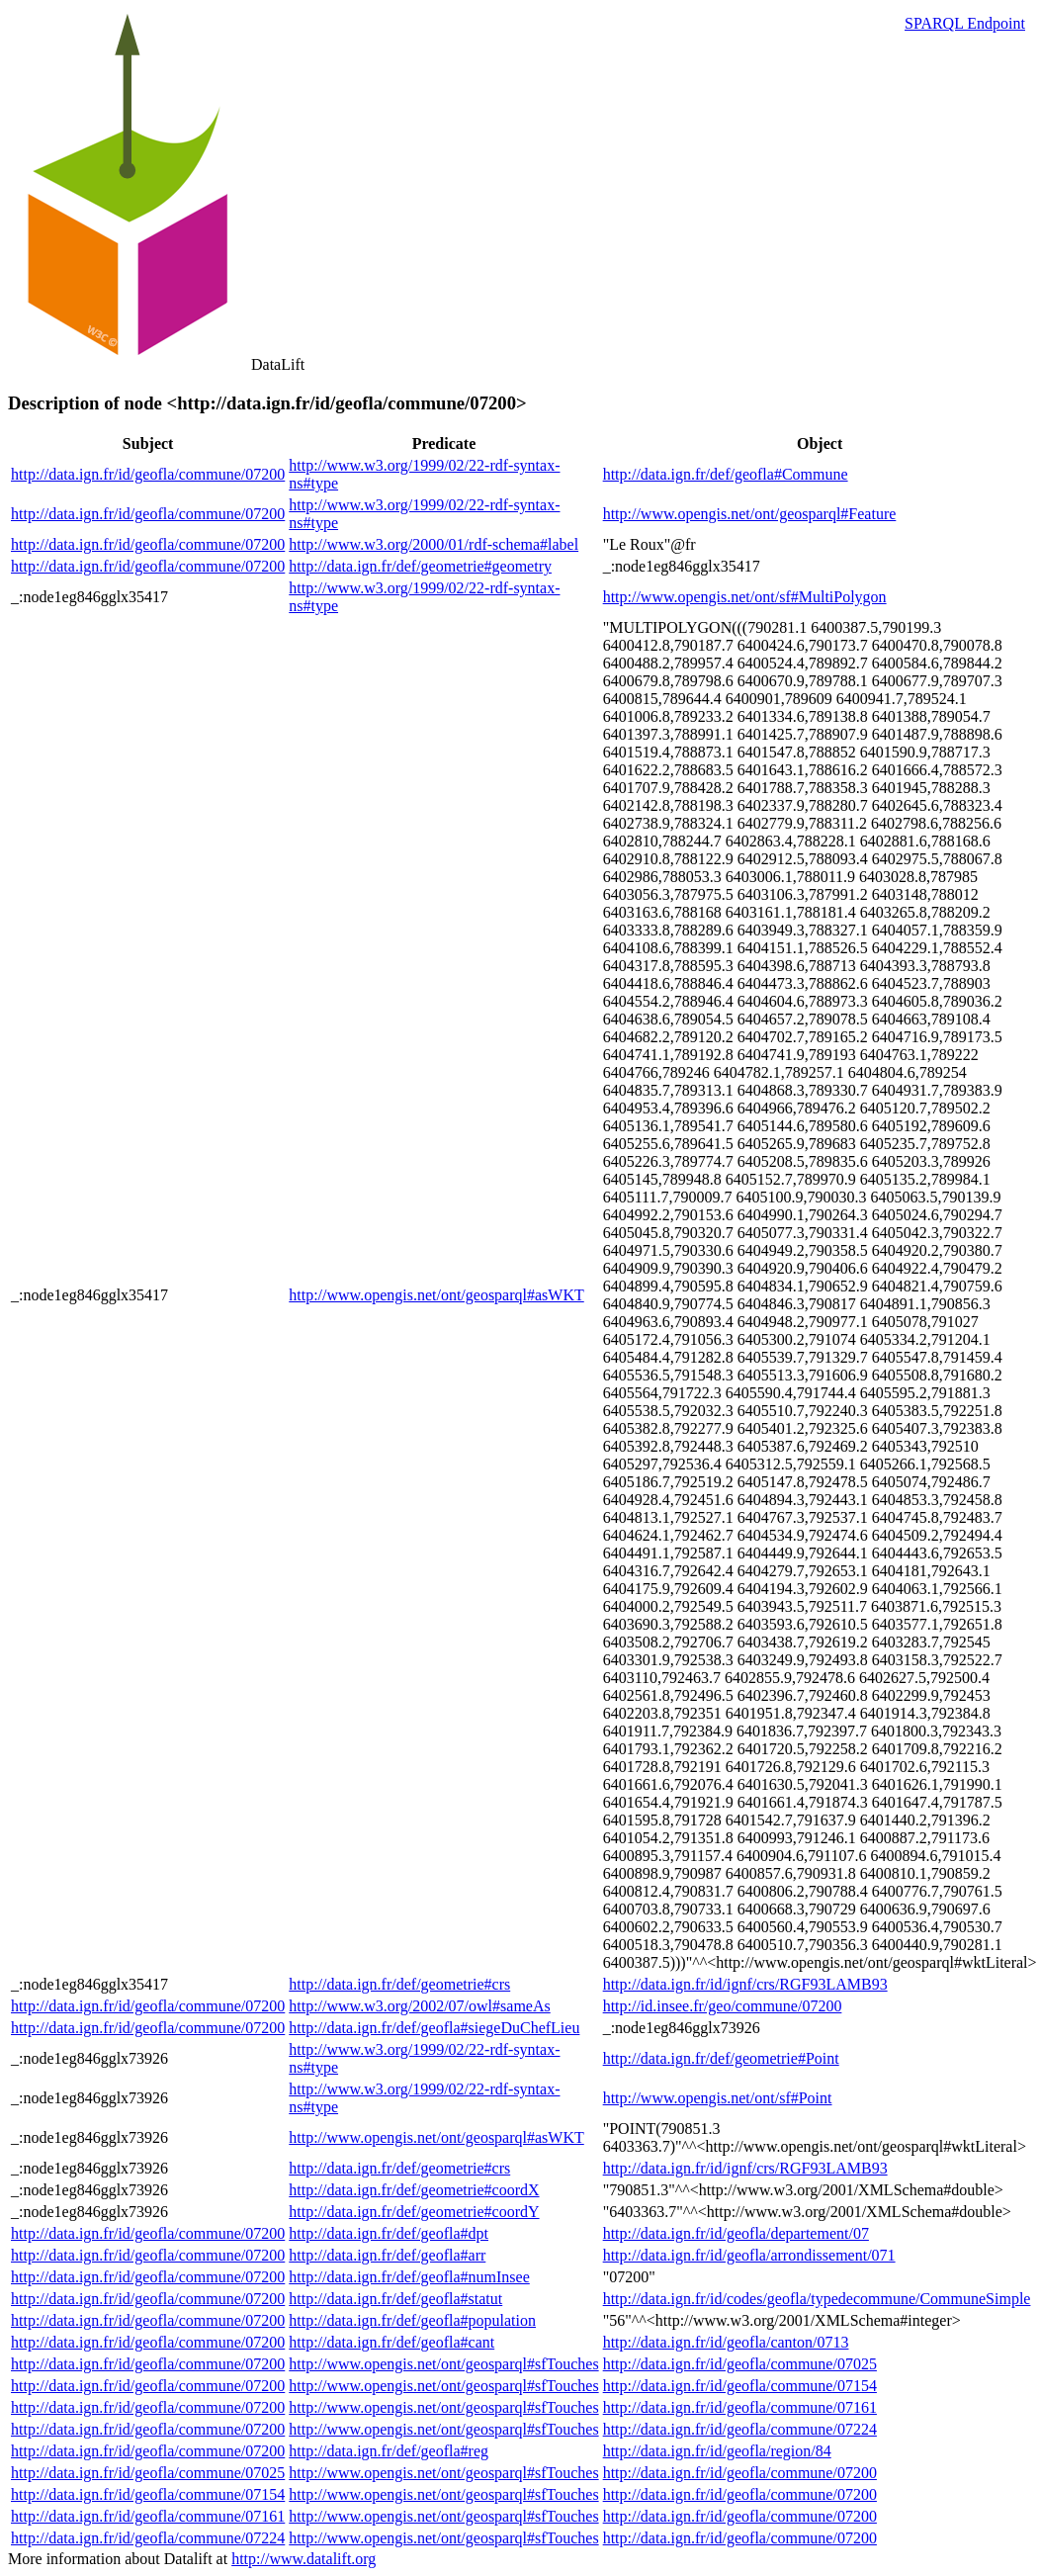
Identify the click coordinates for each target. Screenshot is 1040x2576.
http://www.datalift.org (303, 2558)
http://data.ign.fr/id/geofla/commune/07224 (740, 2429)
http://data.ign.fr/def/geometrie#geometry (420, 566)
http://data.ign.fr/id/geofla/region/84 (717, 2451)
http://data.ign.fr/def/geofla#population (412, 2320)
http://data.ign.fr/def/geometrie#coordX (414, 2189)
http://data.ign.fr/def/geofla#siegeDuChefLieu (434, 2027)
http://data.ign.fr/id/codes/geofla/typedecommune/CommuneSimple (817, 2298)
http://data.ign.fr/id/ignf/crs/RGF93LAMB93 (745, 1984)
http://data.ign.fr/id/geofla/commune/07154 (740, 2385)
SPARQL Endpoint (965, 23)
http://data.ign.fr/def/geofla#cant (391, 2342)
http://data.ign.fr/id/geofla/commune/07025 (740, 2363)
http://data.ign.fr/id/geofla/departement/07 (736, 2233)
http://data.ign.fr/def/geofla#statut (395, 2298)
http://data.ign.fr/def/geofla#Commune (725, 474)
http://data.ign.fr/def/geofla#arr (387, 2255)
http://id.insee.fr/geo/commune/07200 (722, 2006)
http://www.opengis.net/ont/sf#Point (717, 2097)
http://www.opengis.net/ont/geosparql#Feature (750, 513)
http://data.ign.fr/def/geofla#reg (388, 2451)
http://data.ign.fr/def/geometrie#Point (721, 2058)
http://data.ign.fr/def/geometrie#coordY (414, 2211)
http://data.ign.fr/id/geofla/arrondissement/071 (749, 2255)
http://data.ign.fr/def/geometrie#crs (399, 1984)
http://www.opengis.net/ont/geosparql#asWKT (436, 1295)
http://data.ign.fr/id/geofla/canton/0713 (726, 2342)
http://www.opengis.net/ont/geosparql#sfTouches (443, 2363)
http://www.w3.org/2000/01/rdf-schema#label (433, 544)
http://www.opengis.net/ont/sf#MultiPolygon (745, 596)
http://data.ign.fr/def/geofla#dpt (388, 2233)
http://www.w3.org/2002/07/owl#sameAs (419, 2006)
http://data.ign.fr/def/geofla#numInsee (409, 2276)
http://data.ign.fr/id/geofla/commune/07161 (740, 2407)
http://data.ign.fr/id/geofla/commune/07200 (148, 474)
